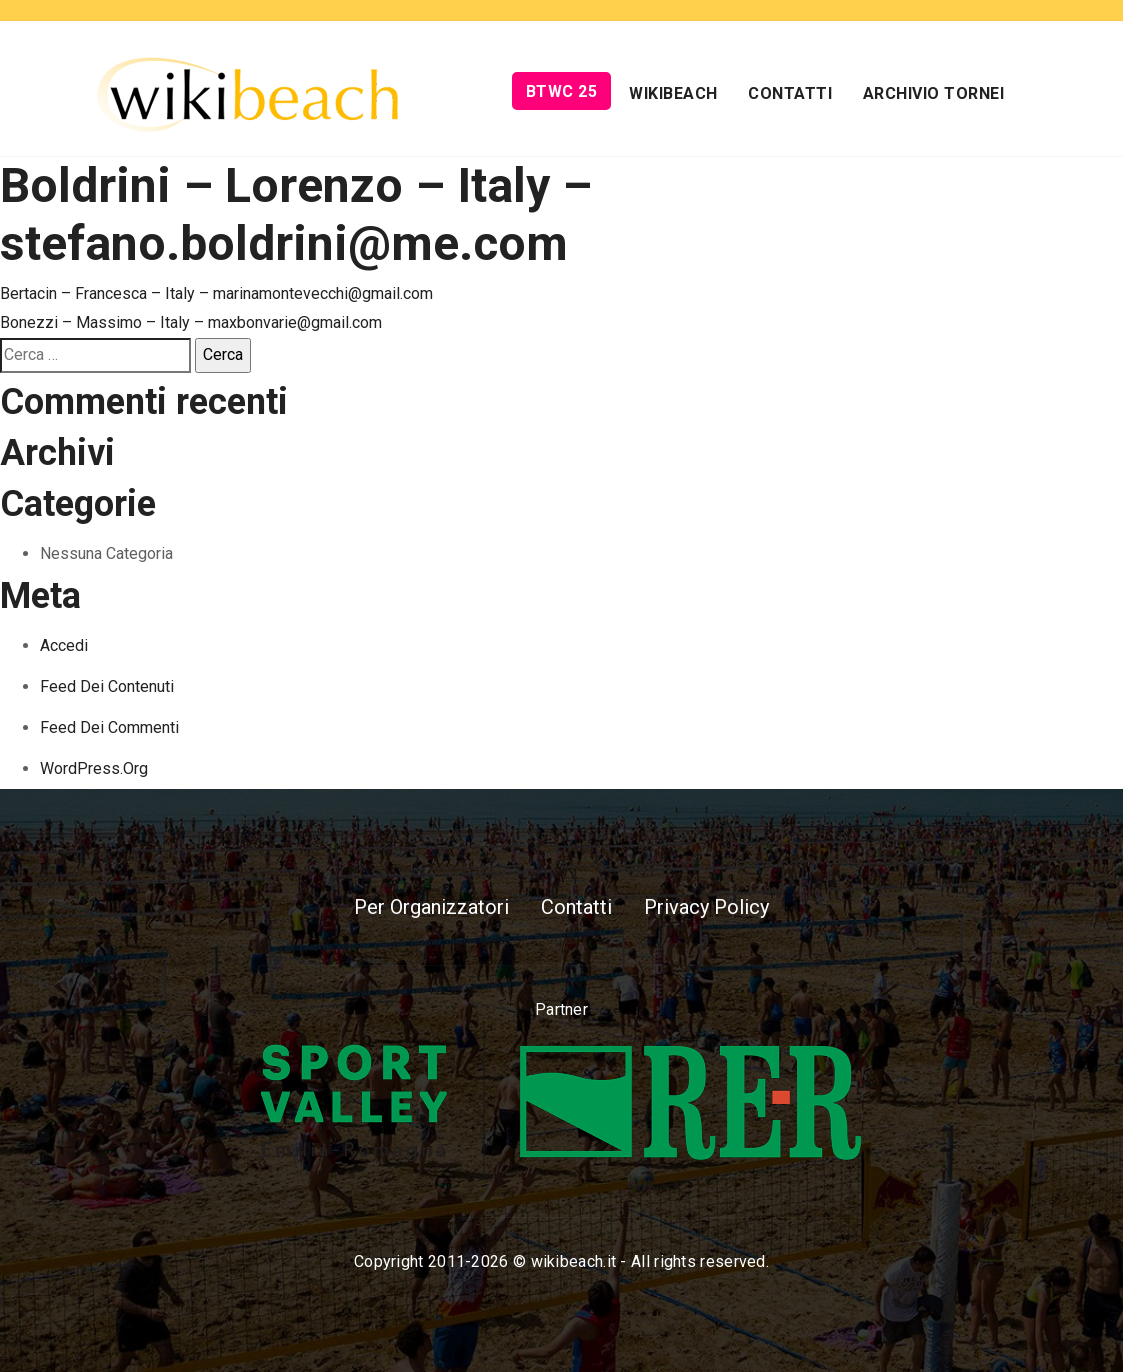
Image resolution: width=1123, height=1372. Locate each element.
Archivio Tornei (934, 93)
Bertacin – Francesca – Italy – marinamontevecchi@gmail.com (216, 293)
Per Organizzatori (431, 907)
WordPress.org (94, 768)
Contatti (790, 93)
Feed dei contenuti (107, 686)
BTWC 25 (562, 91)
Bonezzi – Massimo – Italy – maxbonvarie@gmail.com (191, 322)
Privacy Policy (706, 907)
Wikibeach (673, 93)
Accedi (64, 645)
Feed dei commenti (109, 727)
